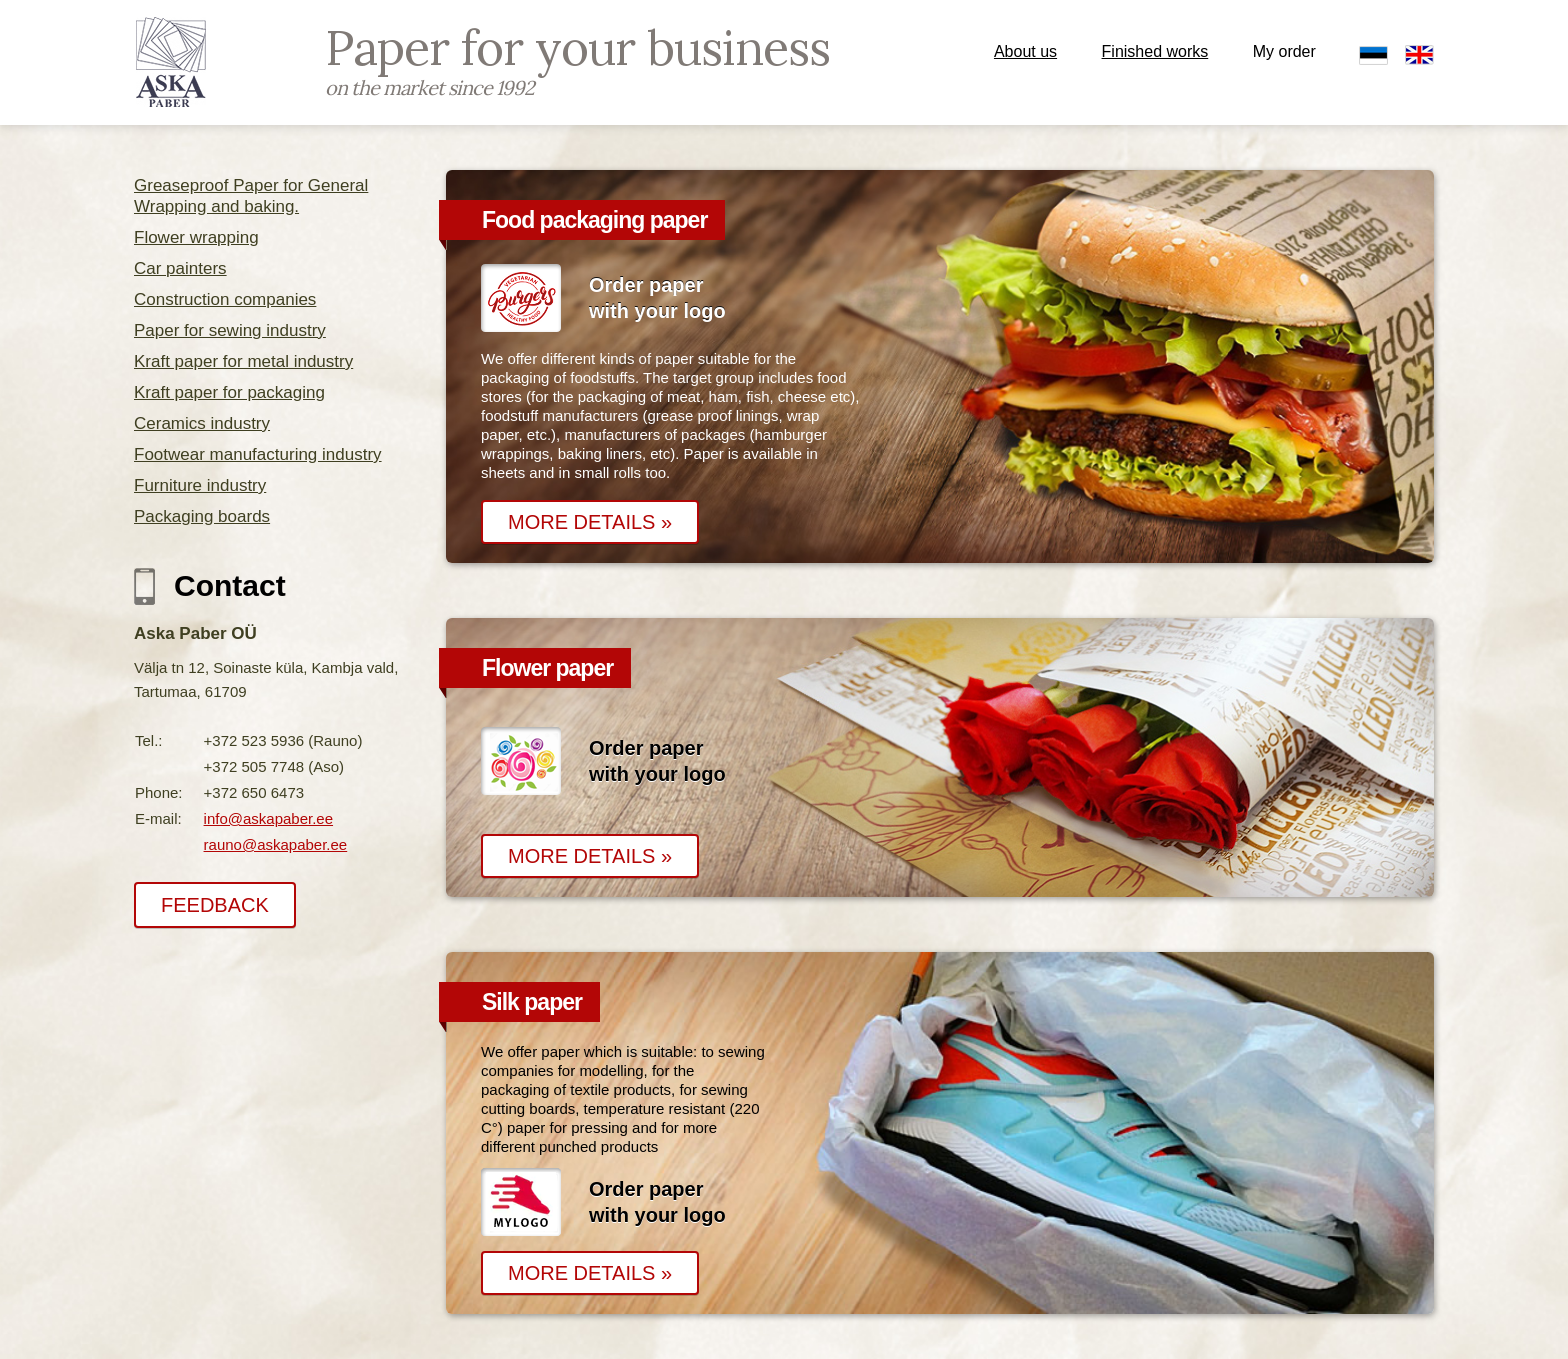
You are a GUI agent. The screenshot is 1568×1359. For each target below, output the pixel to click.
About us (1025, 51)
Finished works (1155, 51)
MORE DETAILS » (590, 522)
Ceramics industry (202, 423)
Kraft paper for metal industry (243, 361)
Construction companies (225, 299)
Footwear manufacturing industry (258, 454)
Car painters (180, 268)
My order (1284, 51)
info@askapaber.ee (269, 818)
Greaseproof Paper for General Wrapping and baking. (251, 196)
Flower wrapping (196, 237)
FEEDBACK (215, 905)
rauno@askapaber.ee (276, 844)
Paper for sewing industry (230, 330)
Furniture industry (200, 485)
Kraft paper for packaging (229, 392)
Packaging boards (202, 516)
